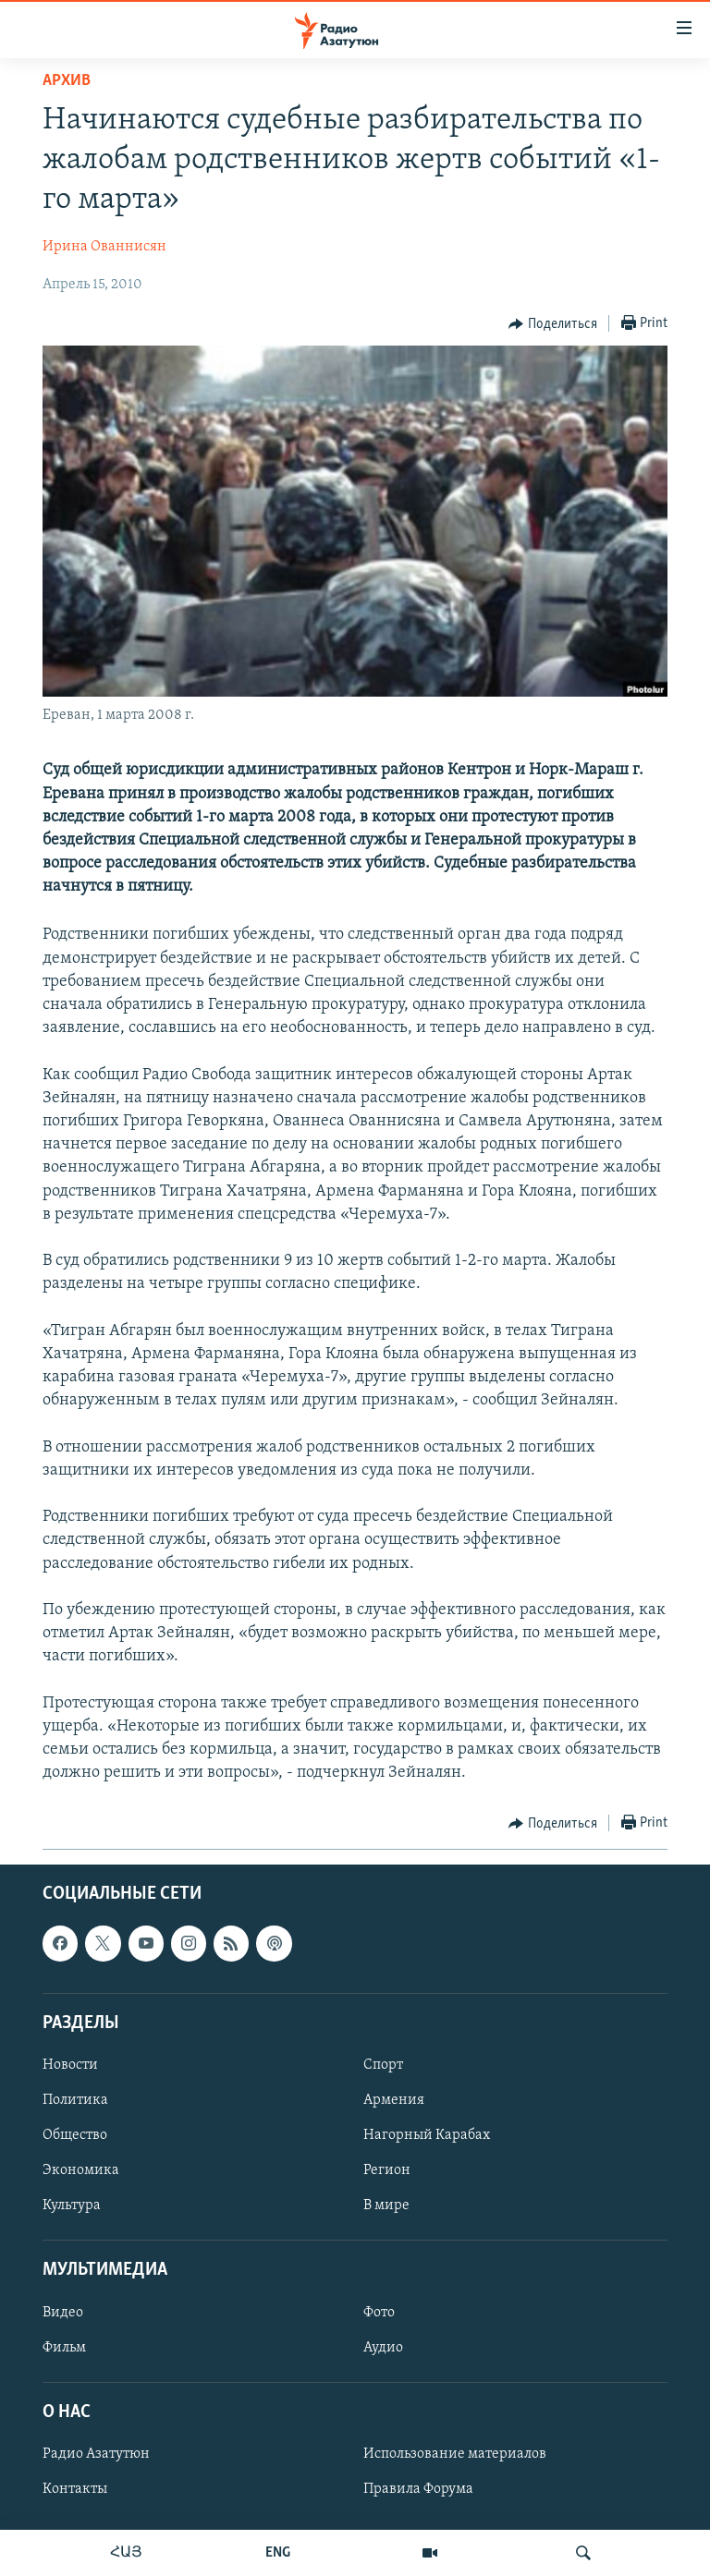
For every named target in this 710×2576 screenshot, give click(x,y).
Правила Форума (418, 2489)
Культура (72, 2206)
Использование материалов (454, 2454)
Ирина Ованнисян (104, 246)
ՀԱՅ (126, 2553)
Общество (75, 2136)
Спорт (383, 2065)
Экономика (81, 2171)
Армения (393, 2100)
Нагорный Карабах (426, 2136)
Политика (75, 2100)
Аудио (383, 2347)
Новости (70, 2065)
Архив (67, 81)
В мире (386, 2206)
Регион (386, 2171)
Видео (63, 2312)
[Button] (552, 324)
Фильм (64, 2347)
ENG (277, 2553)
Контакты (75, 2489)
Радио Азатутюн (96, 2454)
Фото (379, 2312)
